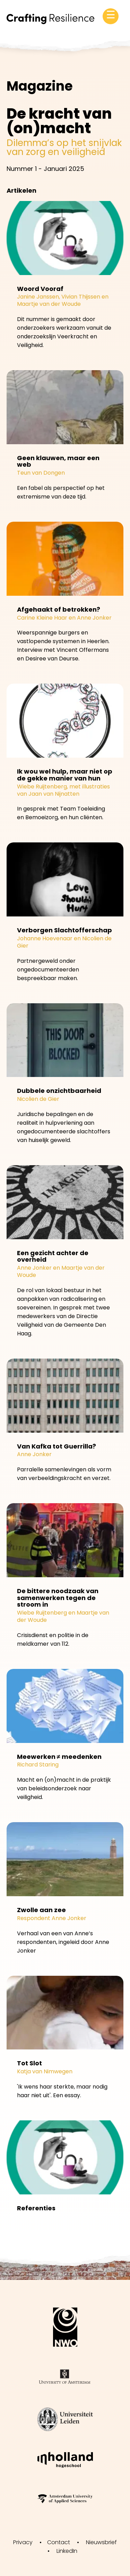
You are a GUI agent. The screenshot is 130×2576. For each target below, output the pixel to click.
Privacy (23, 2542)
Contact (58, 2542)
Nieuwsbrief (101, 2542)
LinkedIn (67, 2551)
